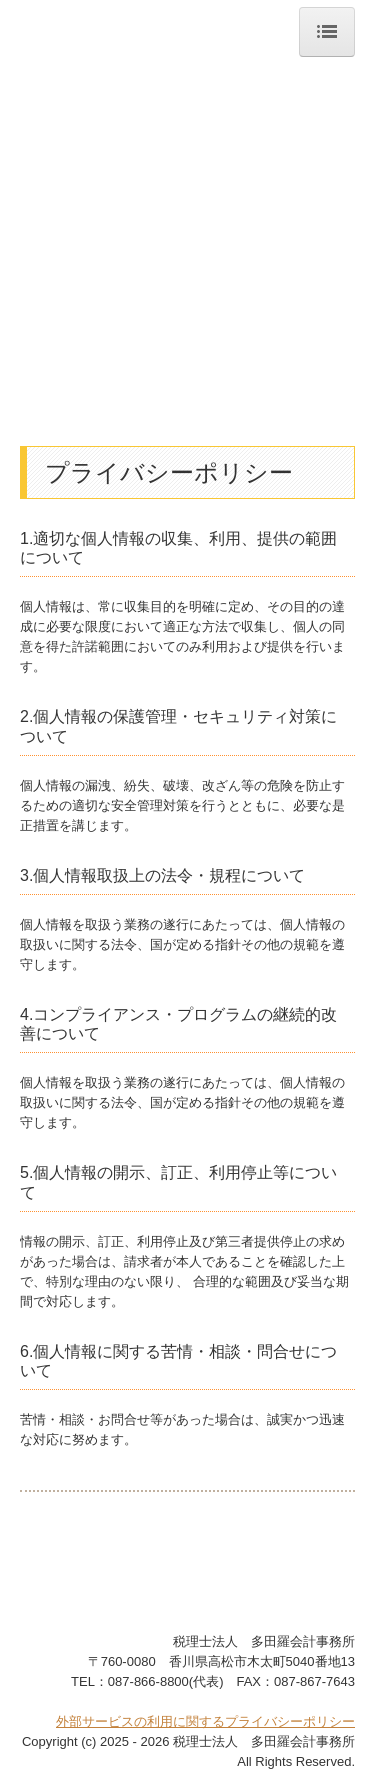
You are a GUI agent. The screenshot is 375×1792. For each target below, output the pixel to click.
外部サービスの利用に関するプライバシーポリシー (205, 1721)
